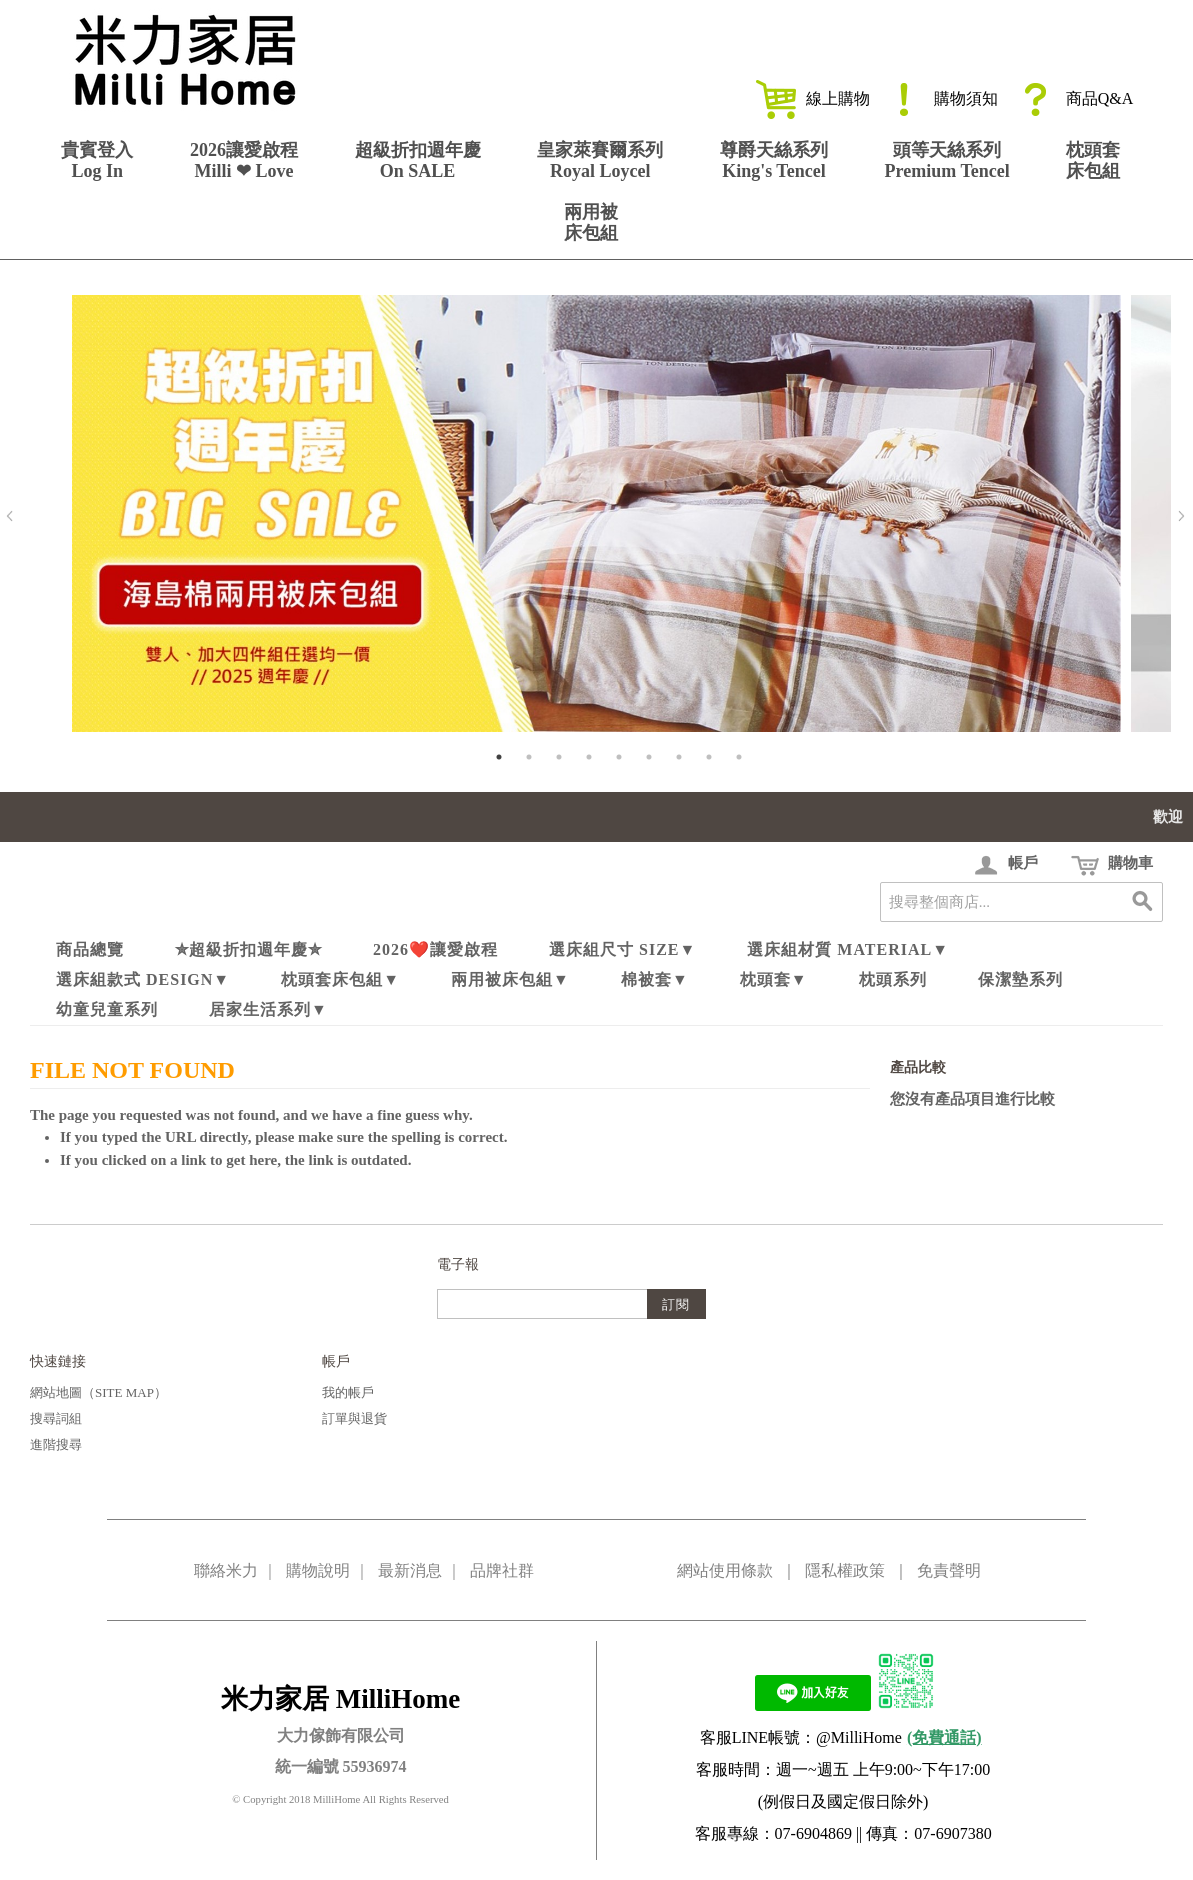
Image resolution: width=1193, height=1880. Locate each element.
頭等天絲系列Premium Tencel (947, 160)
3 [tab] (559, 757)
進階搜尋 (56, 1444)
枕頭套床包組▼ (340, 979)
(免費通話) (944, 1737)
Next (1181, 516)
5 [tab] (619, 757)
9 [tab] (739, 757)
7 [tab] (679, 757)
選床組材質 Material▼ (848, 949)
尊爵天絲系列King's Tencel (774, 160)
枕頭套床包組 (1093, 160)
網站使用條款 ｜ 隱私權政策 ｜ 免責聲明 (829, 1570)
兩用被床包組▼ (510, 979)
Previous (10, 516)
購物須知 (941, 98)
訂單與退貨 (354, 1418)
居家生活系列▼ (268, 1009)
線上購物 (813, 98)
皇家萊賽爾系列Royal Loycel (600, 160)
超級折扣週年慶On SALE (418, 160)
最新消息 (410, 1570)
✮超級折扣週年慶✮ (248, 949)
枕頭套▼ (774, 979)
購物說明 (318, 1570)
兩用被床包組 (591, 222)
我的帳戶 (348, 1392)
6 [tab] (649, 757)
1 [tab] (499, 757)
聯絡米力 (226, 1570)
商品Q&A (1075, 98)
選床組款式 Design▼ (143, 979)
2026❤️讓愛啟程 (435, 949)
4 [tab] (589, 757)
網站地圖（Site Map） (98, 1392)
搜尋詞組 (56, 1418)
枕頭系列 (893, 979)
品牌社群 (502, 1570)
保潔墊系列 (1020, 979)
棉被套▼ (655, 979)
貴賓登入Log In (97, 160)
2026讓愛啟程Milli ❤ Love (244, 160)
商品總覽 (90, 949)
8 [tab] (709, 757)
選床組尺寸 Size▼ (622, 949)
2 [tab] (529, 757)
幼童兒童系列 (107, 1009)
